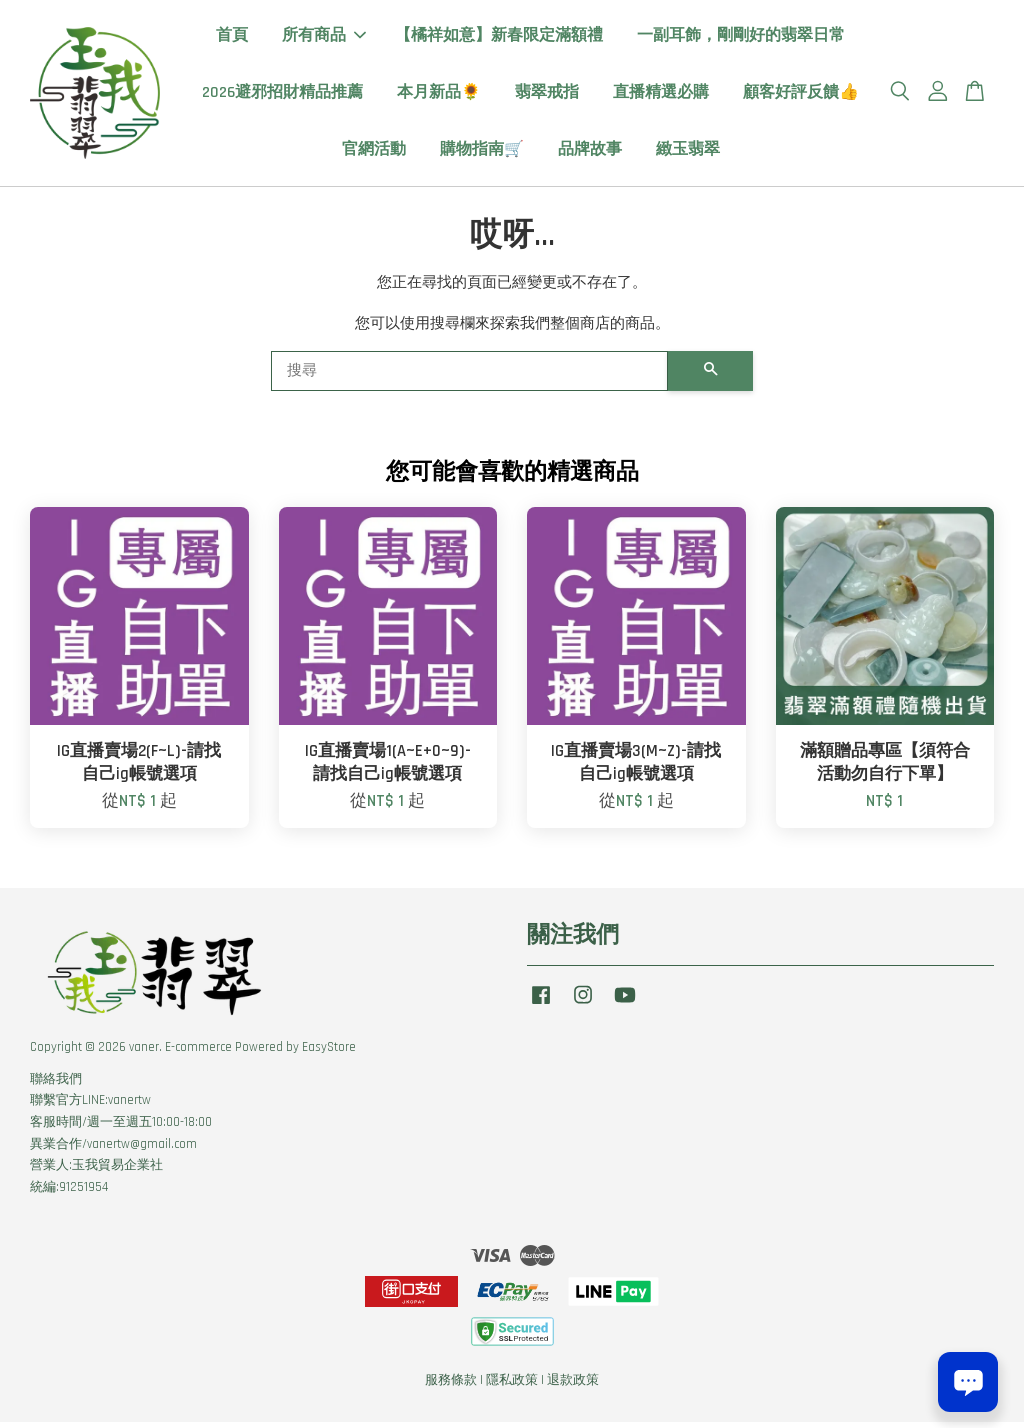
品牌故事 (590, 152)
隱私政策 (512, 1386)
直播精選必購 (661, 95)
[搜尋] (469, 377)
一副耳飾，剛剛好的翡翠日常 (741, 38)
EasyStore (329, 1053)
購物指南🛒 (482, 152)
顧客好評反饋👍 (801, 95)
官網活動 (374, 152)
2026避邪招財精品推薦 (282, 95)
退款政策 (573, 1386)
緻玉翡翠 (688, 152)
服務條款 (451, 1386)
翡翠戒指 (547, 95)
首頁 (232, 38)
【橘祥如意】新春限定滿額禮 (499, 38)
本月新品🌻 (439, 95)
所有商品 (324, 38)
